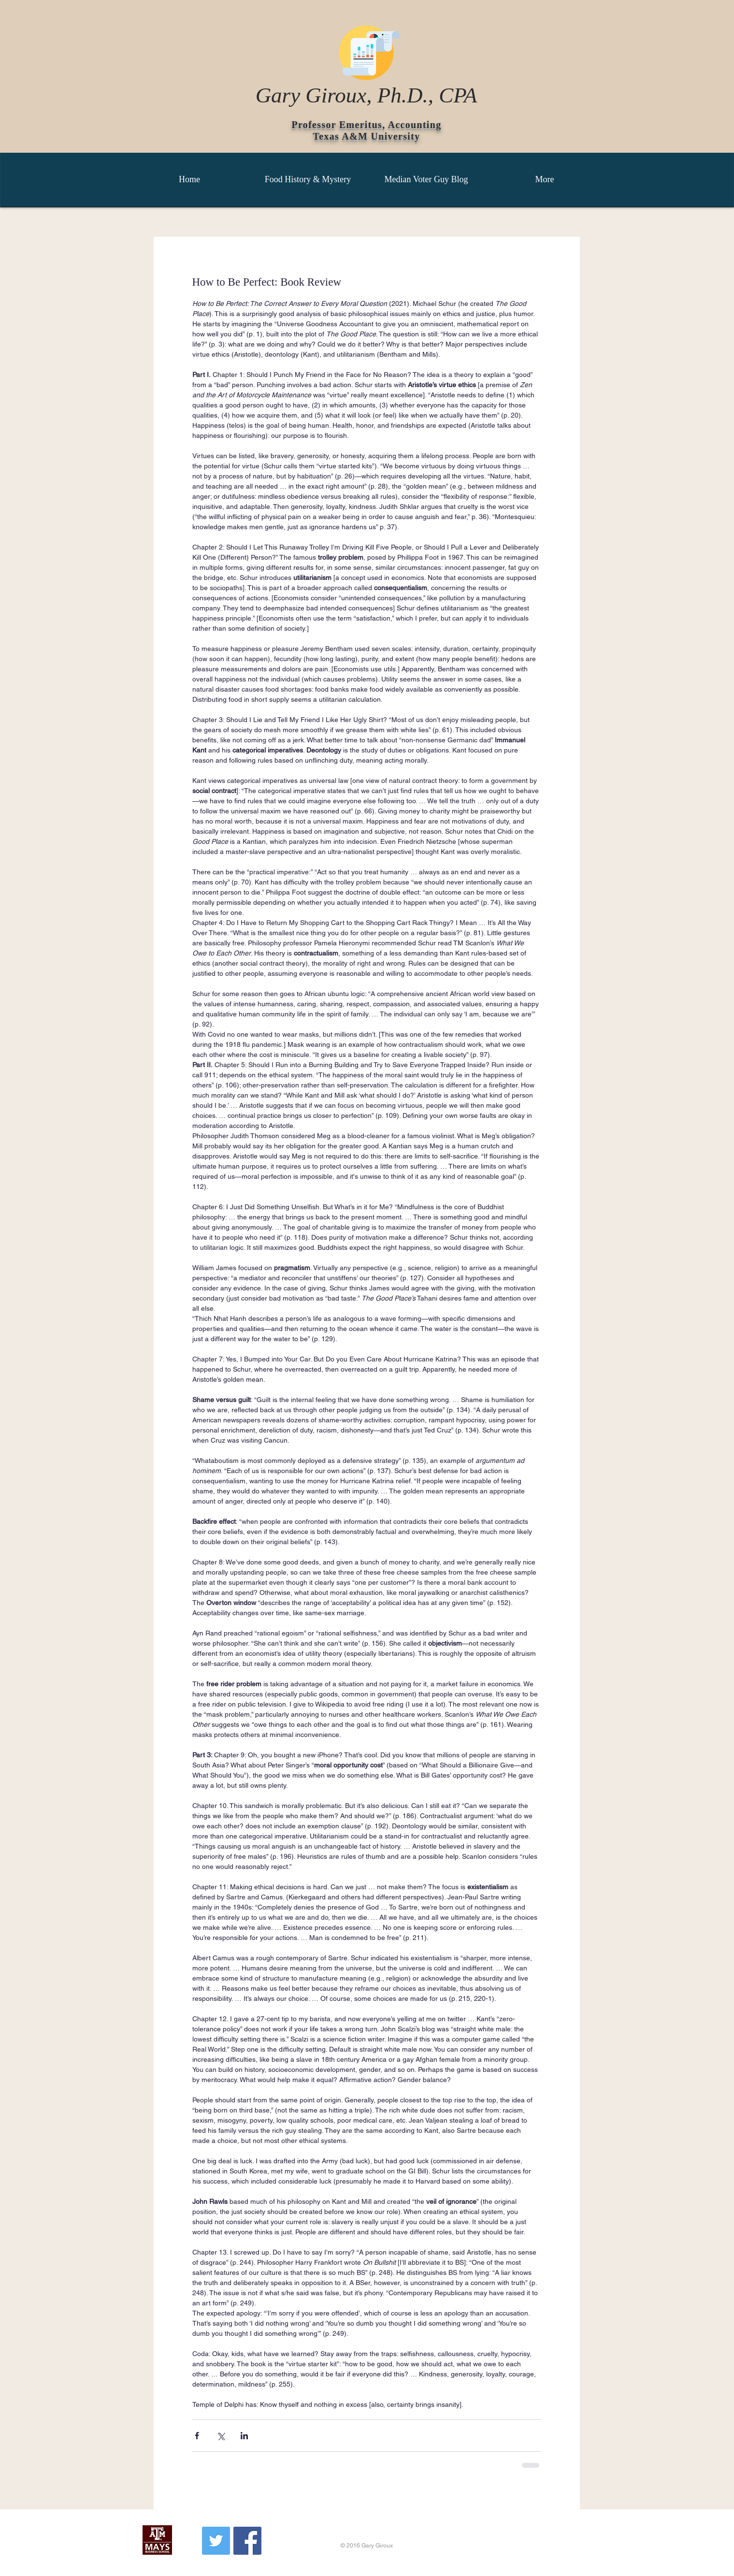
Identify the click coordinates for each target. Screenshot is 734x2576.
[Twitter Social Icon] (216, 2541)
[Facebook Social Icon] (247, 2541)
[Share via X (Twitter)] (220, 2435)
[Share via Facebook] (196, 2435)
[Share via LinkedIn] (244, 2435)
